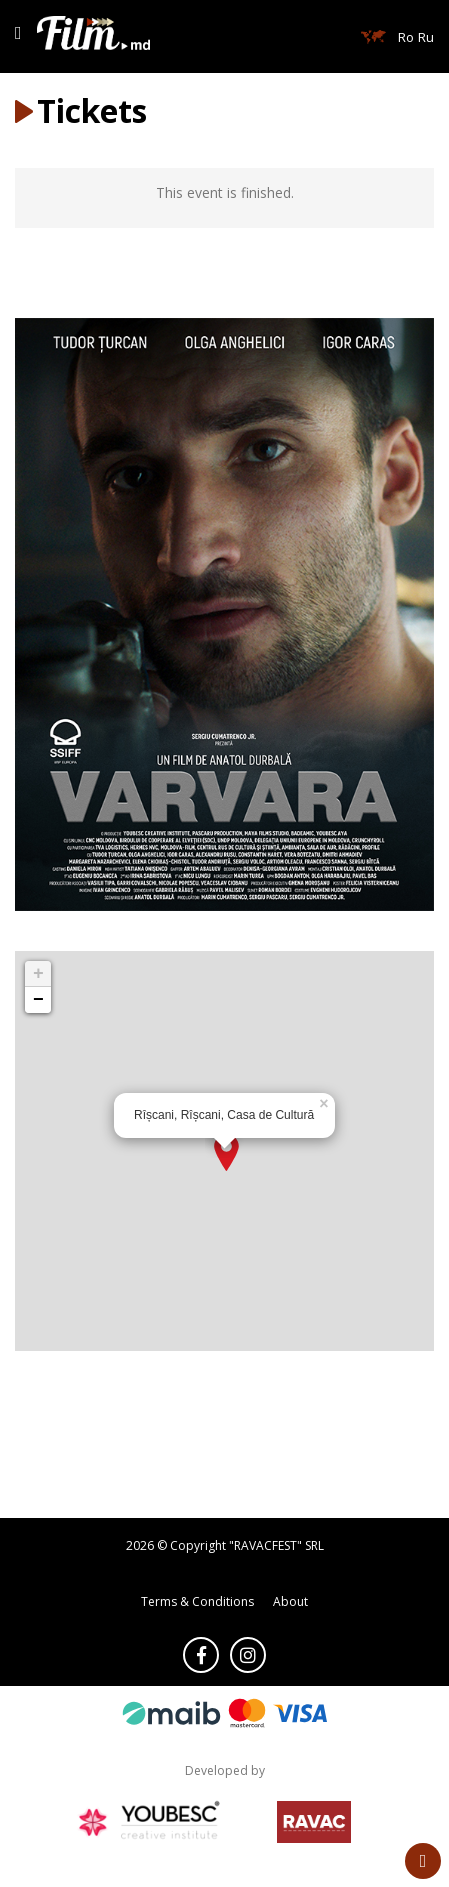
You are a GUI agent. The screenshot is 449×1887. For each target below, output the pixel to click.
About (290, 1601)
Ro (406, 37)
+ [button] (38, 974)
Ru (426, 37)
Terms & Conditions (197, 1601)
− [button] (38, 1000)
